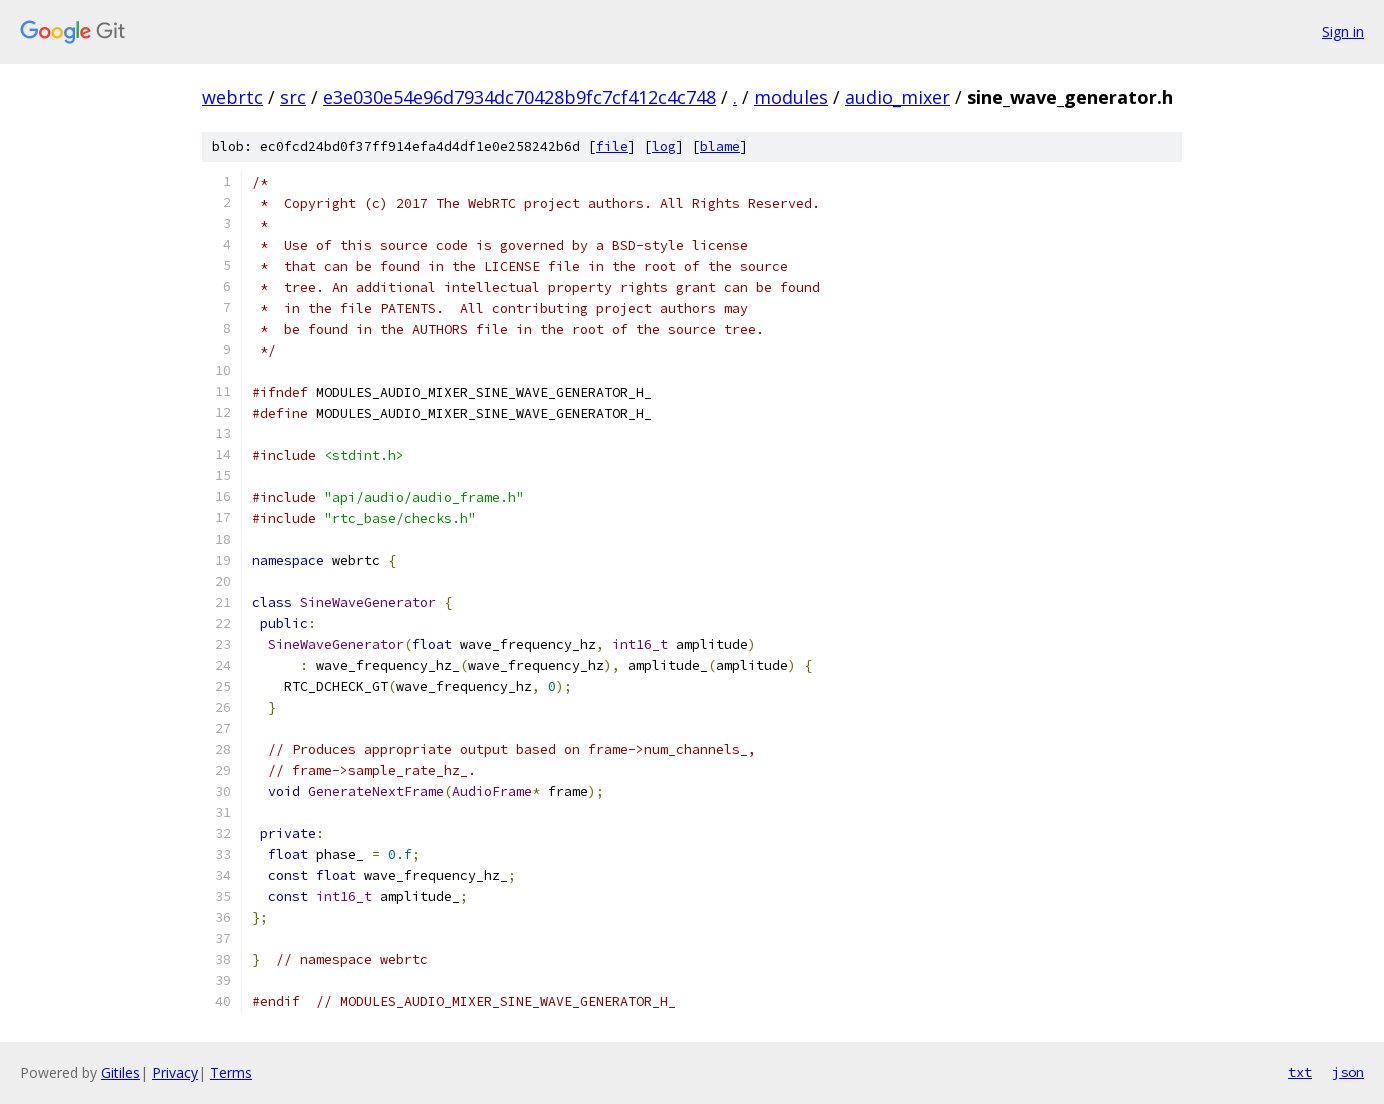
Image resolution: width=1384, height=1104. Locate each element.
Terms (231, 1072)
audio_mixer (897, 97)
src (293, 97)
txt (1300, 1072)
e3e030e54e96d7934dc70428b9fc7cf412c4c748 (519, 97)
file (612, 146)
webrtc (232, 97)
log (664, 146)
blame (720, 146)
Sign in (1343, 31)
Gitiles (120, 1072)
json (1348, 1072)
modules (791, 97)
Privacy (175, 1072)
